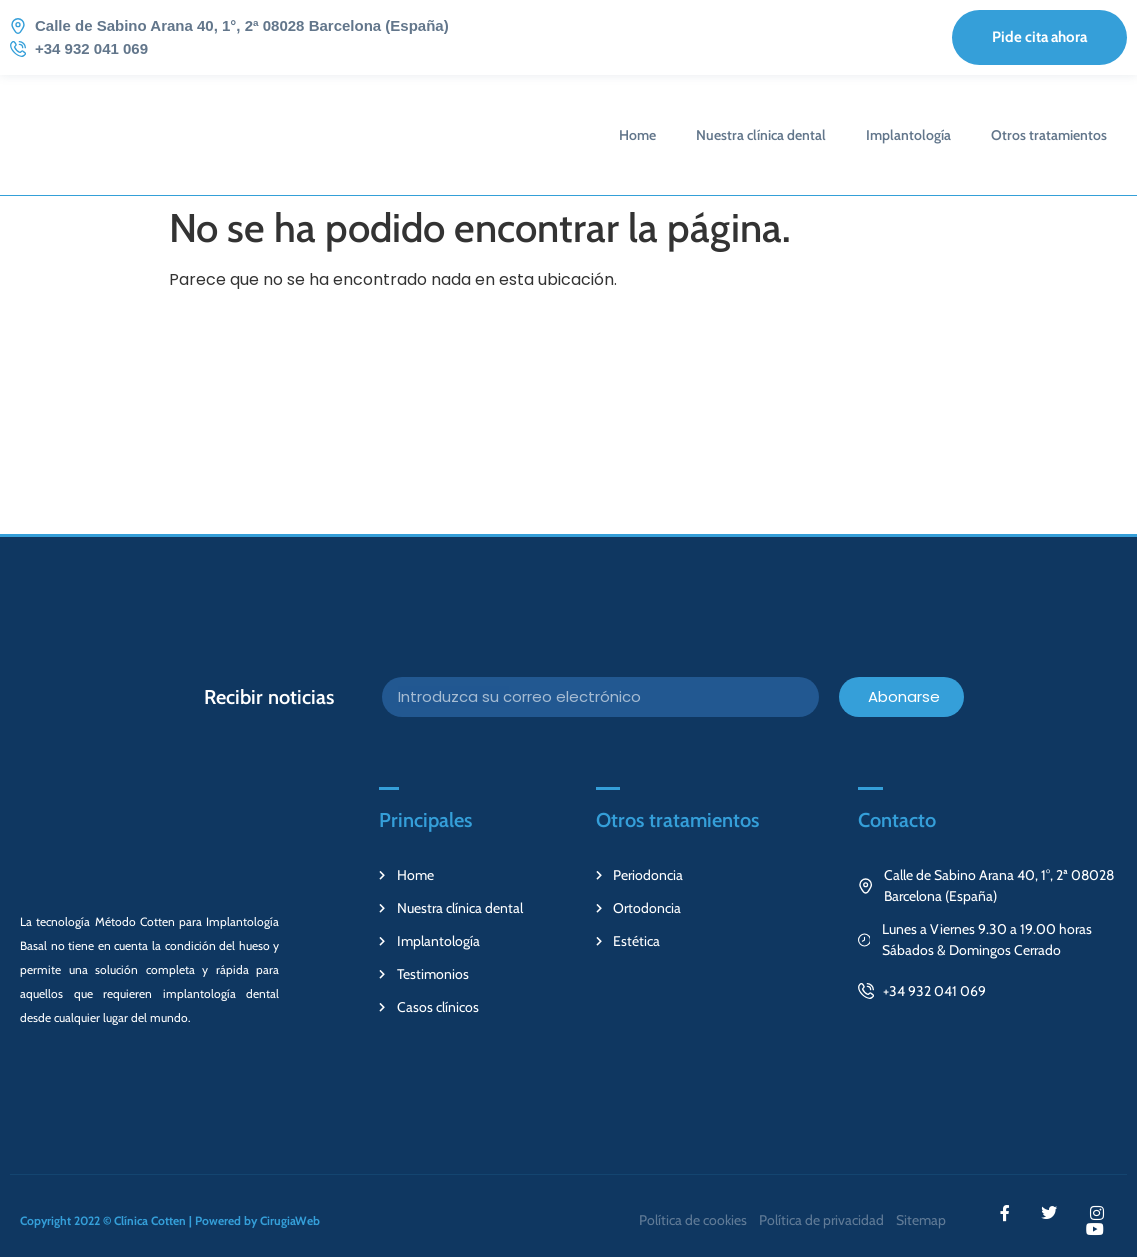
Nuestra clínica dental (761, 135)
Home (637, 135)
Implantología (908, 135)
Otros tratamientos (1049, 135)
